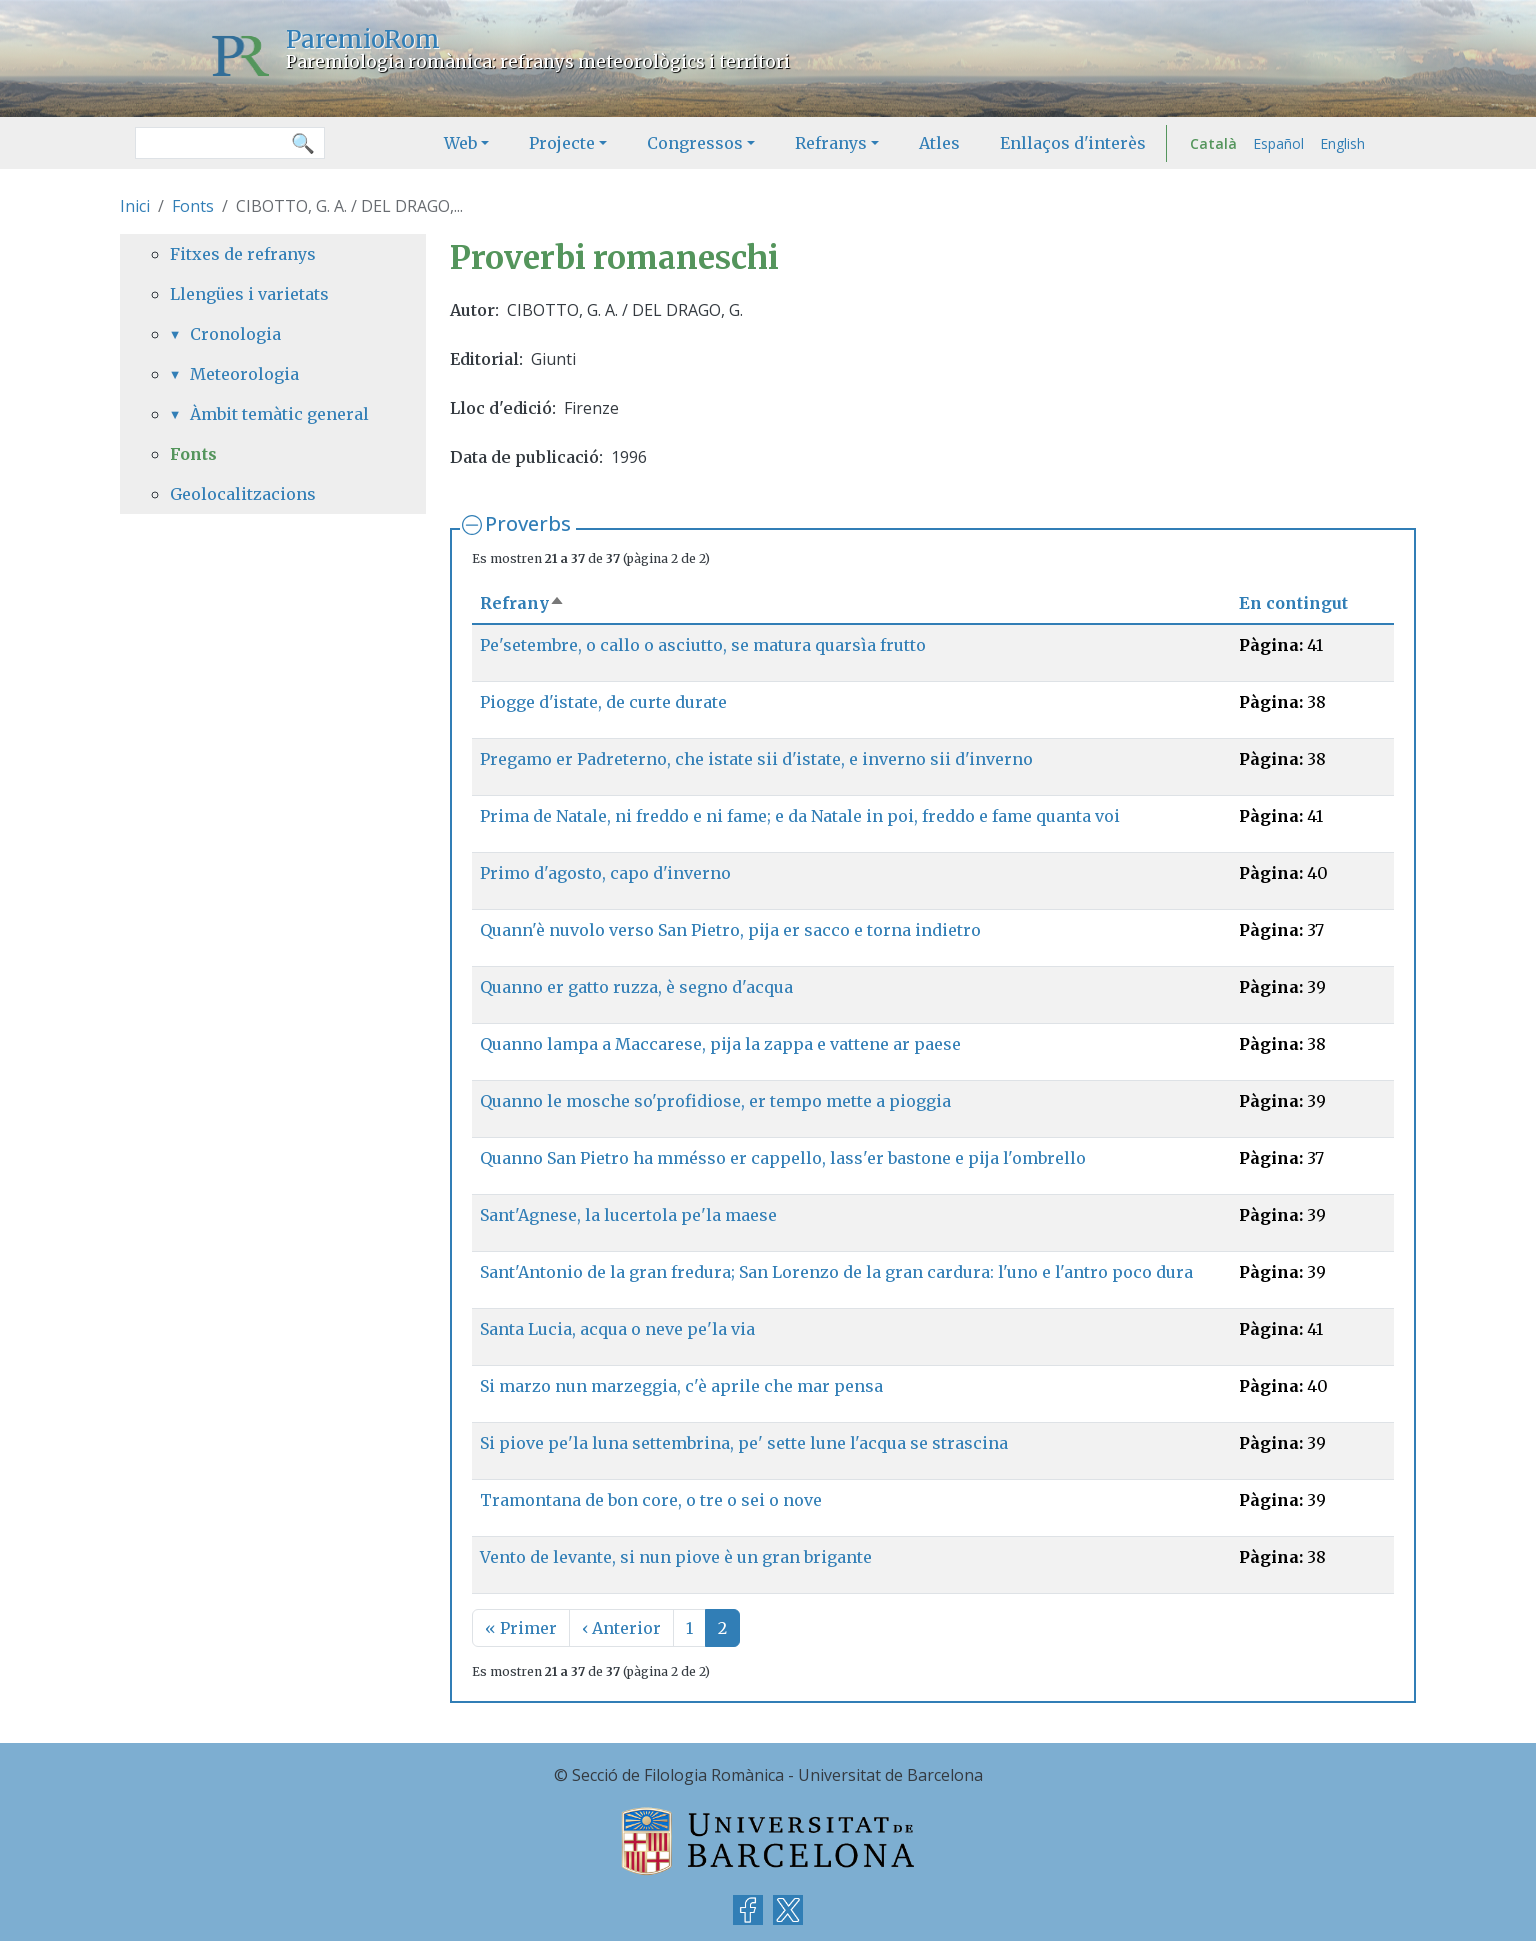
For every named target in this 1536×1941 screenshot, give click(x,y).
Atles (939, 143)
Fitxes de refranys (243, 254)
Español (1278, 143)
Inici (135, 206)
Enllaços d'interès (1073, 143)
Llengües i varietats (249, 294)
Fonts (193, 206)
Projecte (562, 143)
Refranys (831, 143)
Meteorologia (244, 374)
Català (1213, 143)
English (1342, 143)
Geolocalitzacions (243, 494)
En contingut (1293, 603)
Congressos (695, 143)
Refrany (522, 603)
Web (460, 143)
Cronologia (235, 334)
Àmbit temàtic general (279, 414)
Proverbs (528, 523)
